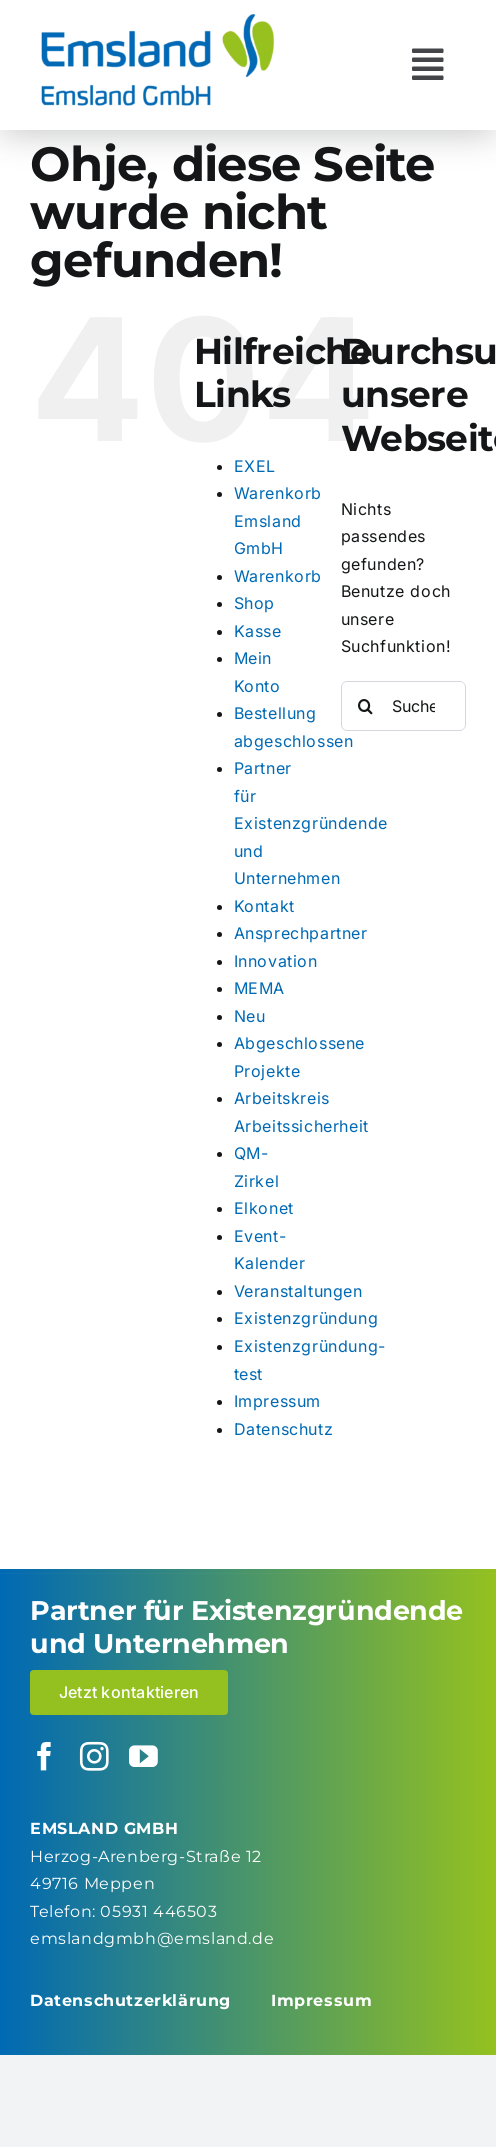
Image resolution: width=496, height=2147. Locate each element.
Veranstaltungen (298, 1291)
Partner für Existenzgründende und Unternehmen (311, 823)
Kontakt (264, 906)
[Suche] (366, 706)
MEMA (259, 988)
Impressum (277, 1401)
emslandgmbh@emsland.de (152, 1938)
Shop (254, 603)
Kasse (258, 631)
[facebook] (45, 1757)
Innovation (276, 961)
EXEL (255, 466)
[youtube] (144, 1757)
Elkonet (264, 1208)
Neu (250, 1016)
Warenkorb (278, 576)
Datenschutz (284, 1429)
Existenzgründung (306, 1318)
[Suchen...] (403, 706)
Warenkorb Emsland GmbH (278, 520)
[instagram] (95, 1757)
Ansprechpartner (301, 933)
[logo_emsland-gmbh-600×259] (157, 18)
